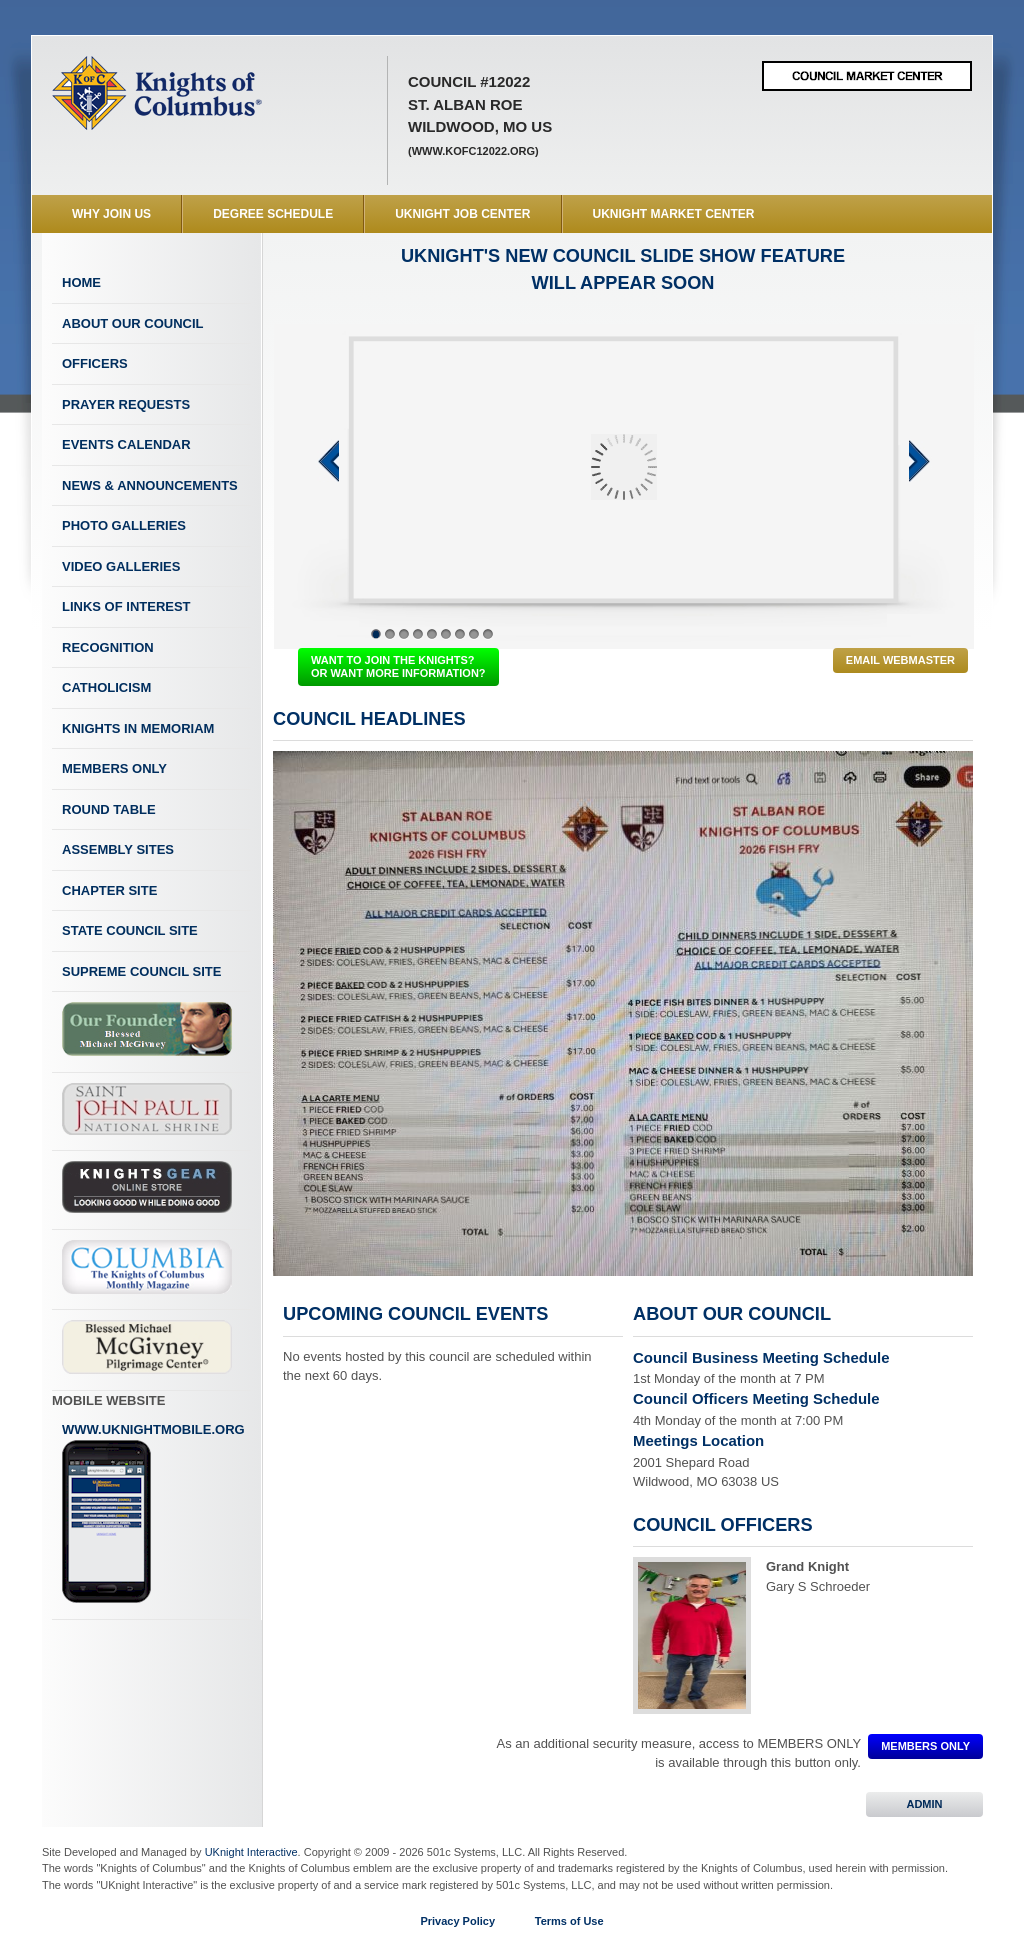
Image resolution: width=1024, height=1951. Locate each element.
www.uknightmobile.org (153, 1513)
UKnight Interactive (251, 1852)
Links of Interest (126, 606)
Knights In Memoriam (138, 728)
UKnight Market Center (674, 214)
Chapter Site (109, 890)
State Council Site (130, 930)
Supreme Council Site (141, 971)
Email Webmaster (900, 660)
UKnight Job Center (462, 214)
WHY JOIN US (111, 214)
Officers (95, 363)
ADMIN (924, 1804)
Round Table (109, 809)
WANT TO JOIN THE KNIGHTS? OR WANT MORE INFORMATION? (398, 666)
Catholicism (106, 687)
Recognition (108, 647)
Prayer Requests (126, 404)
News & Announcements (150, 485)
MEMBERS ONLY (925, 1746)
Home (81, 282)
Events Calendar (126, 444)
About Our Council (133, 323)
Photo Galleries (124, 525)
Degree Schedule (273, 214)
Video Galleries (121, 566)
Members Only (114, 768)
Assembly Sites (118, 849)
